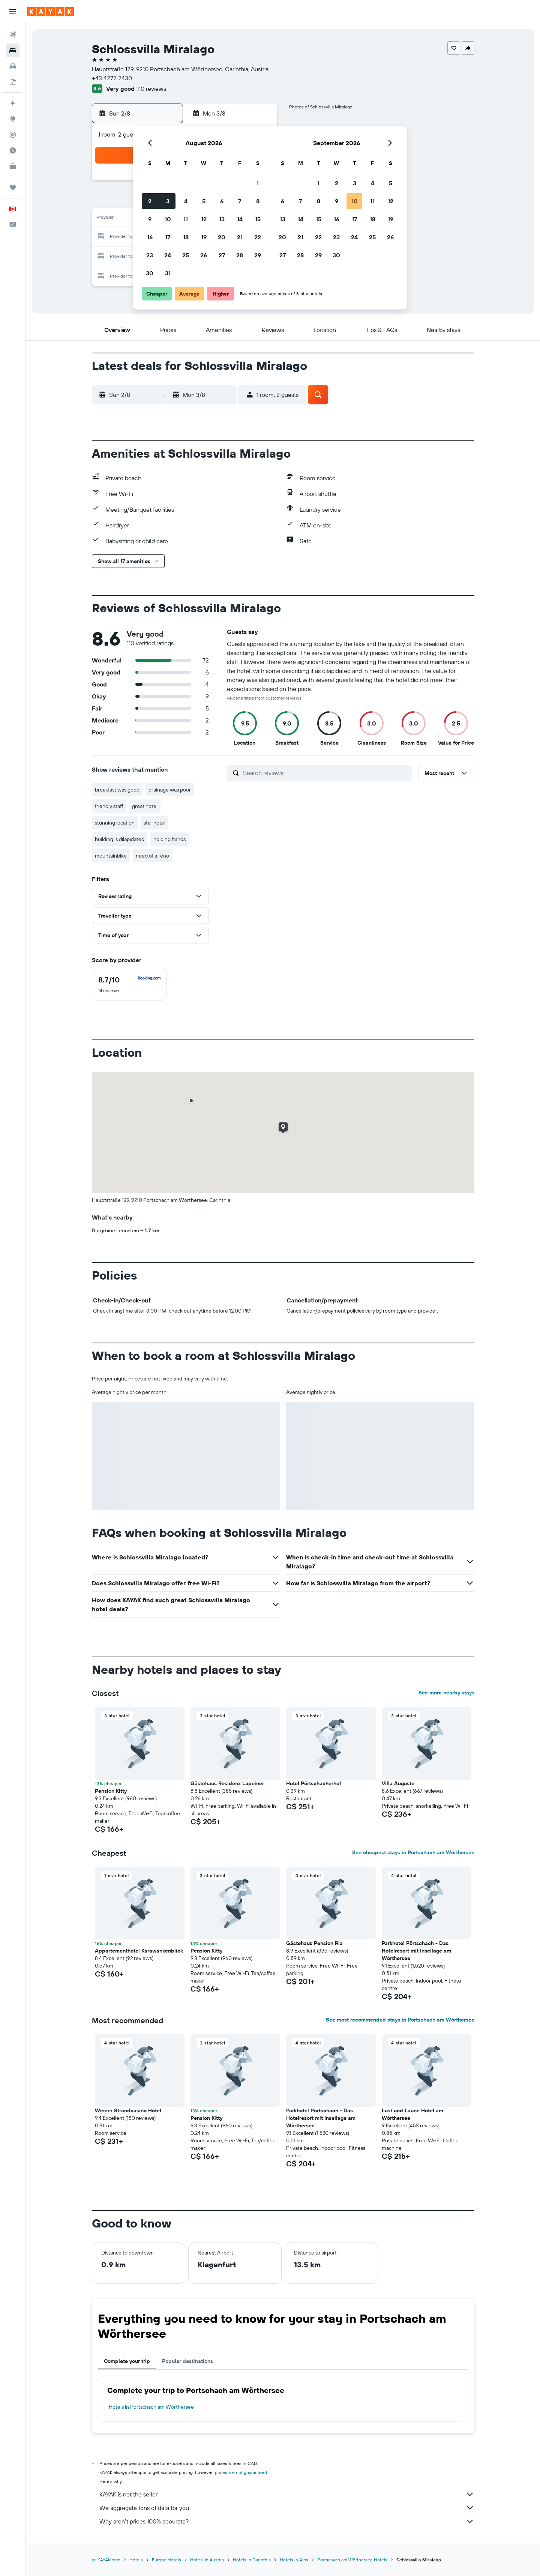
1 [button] (257, 183)
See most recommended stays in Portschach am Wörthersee (400, 2019)
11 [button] (185, 219)
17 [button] (167, 237)
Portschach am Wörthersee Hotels (352, 2559)
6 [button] (222, 201)
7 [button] (239, 201)
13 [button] (222, 219)
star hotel (154, 822)
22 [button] (257, 237)
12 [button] (204, 219)
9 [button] (150, 219)
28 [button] (239, 255)
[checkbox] (129, 984)
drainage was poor (169, 789)
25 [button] (185, 255)
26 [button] (203, 255)
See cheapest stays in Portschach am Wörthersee (413, 1852)
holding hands (169, 839)
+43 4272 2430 (112, 78)
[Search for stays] (12, 50)
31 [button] (168, 273)
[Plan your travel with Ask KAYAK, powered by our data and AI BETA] (12, 103)
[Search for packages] (12, 81)
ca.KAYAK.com (106, 2559)
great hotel (145, 806)
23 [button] (149, 255)
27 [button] (222, 255)
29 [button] (257, 255)
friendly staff (109, 806)
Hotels (136, 2559)
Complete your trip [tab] (127, 2361)
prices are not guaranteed (241, 2472)
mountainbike (111, 855)
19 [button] (204, 237)
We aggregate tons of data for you (286, 2507)
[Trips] (12, 187)
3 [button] (168, 201)
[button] (12, 11)
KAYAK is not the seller (286, 2494)
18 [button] (186, 237)
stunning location (115, 822)
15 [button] (258, 219)
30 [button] (149, 273)
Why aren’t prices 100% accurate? (286, 2521)
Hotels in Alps (294, 2559)
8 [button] (258, 201)
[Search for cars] (12, 66)
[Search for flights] (12, 34)
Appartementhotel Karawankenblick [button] (139, 1950)
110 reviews (151, 88)
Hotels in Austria (207, 2559)
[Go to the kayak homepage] (50, 11)
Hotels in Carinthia (252, 2559)
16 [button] (150, 237)
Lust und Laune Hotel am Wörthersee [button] (412, 2114)
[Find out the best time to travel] (12, 150)
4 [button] (186, 201)
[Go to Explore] (12, 118)
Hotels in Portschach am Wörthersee (151, 2406)
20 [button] (221, 237)
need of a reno (152, 855)
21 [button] (240, 237)
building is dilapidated (119, 839)
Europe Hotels (166, 2559)
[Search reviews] (326, 773)
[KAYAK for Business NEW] (12, 166)
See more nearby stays (446, 1692)
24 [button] (167, 255)
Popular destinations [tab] (187, 2361)
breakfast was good (117, 789)
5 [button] (204, 201)
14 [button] (240, 219)
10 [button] (168, 219)
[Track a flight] (12, 134)
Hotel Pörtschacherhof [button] (313, 1783)
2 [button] (150, 201)
